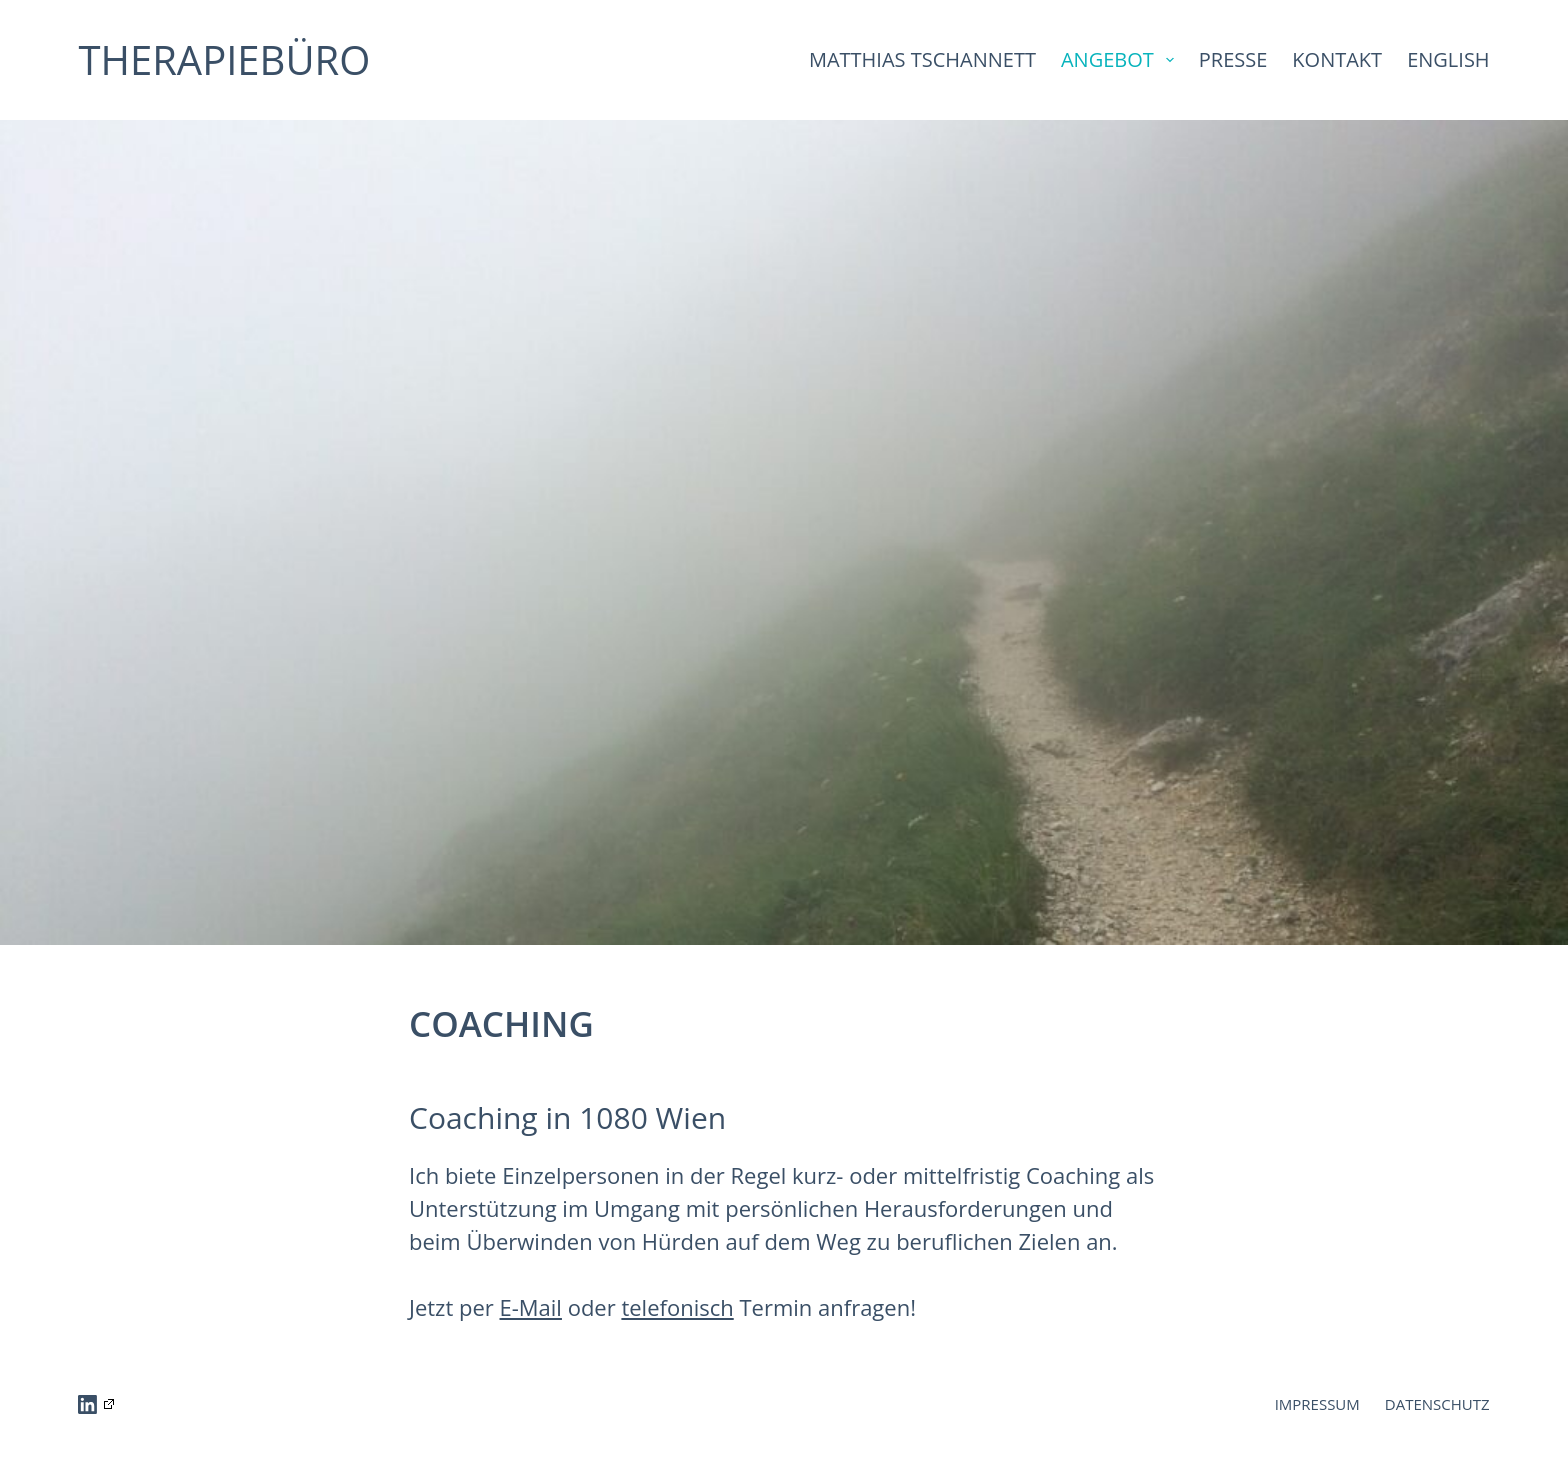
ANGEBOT (1121, 59)
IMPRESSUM (1317, 1404)
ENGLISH (1448, 59)
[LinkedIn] (96, 1404)
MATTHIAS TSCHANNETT (922, 59)
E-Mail (531, 1307)
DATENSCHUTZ (1437, 1404)
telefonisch (677, 1307)
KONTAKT (1337, 59)
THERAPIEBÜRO (224, 59)
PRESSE (1233, 59)
